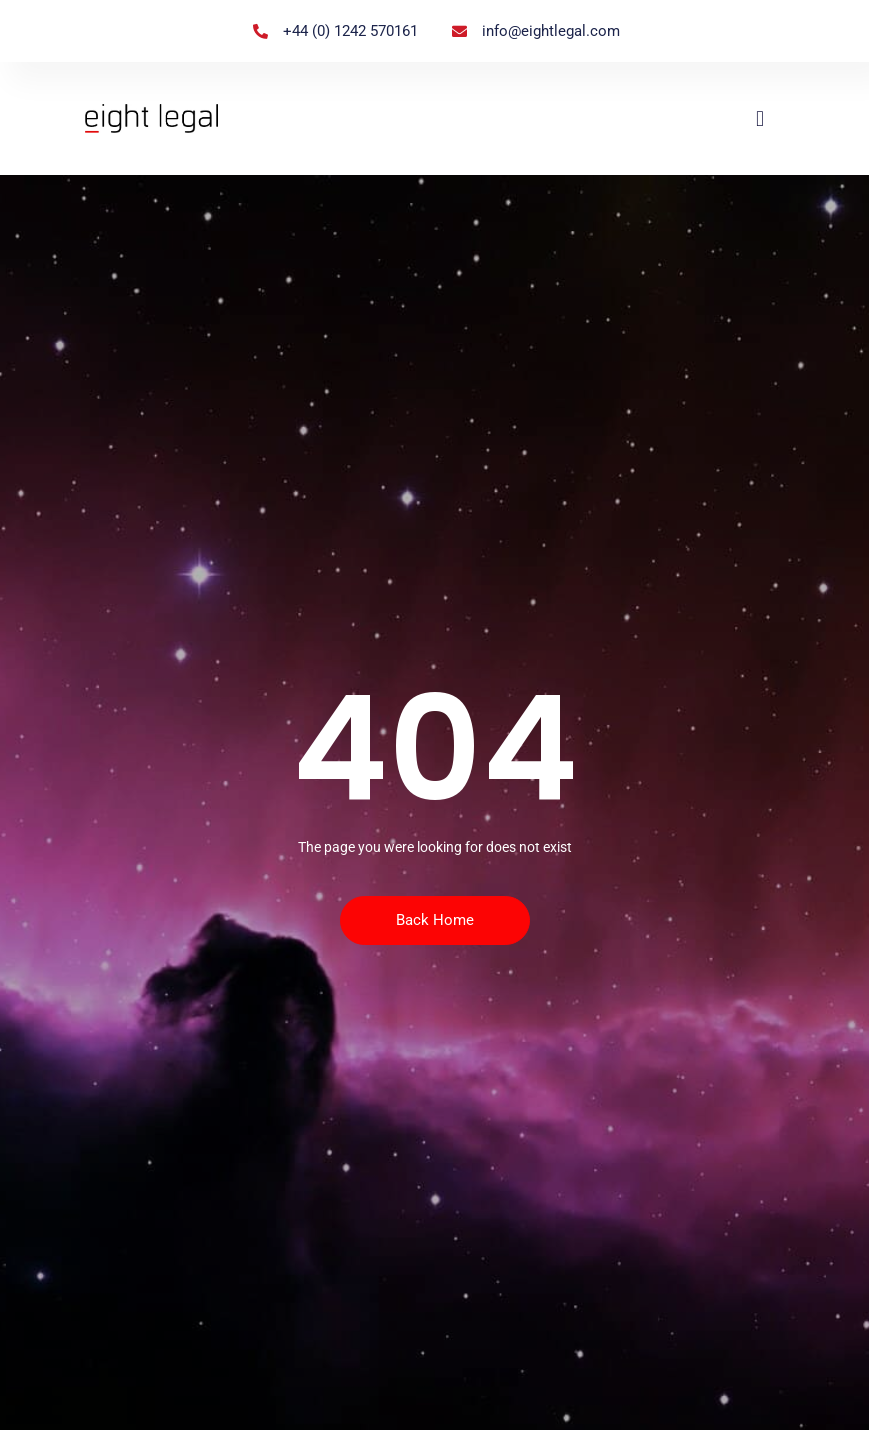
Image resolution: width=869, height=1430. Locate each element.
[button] (759, 118)
